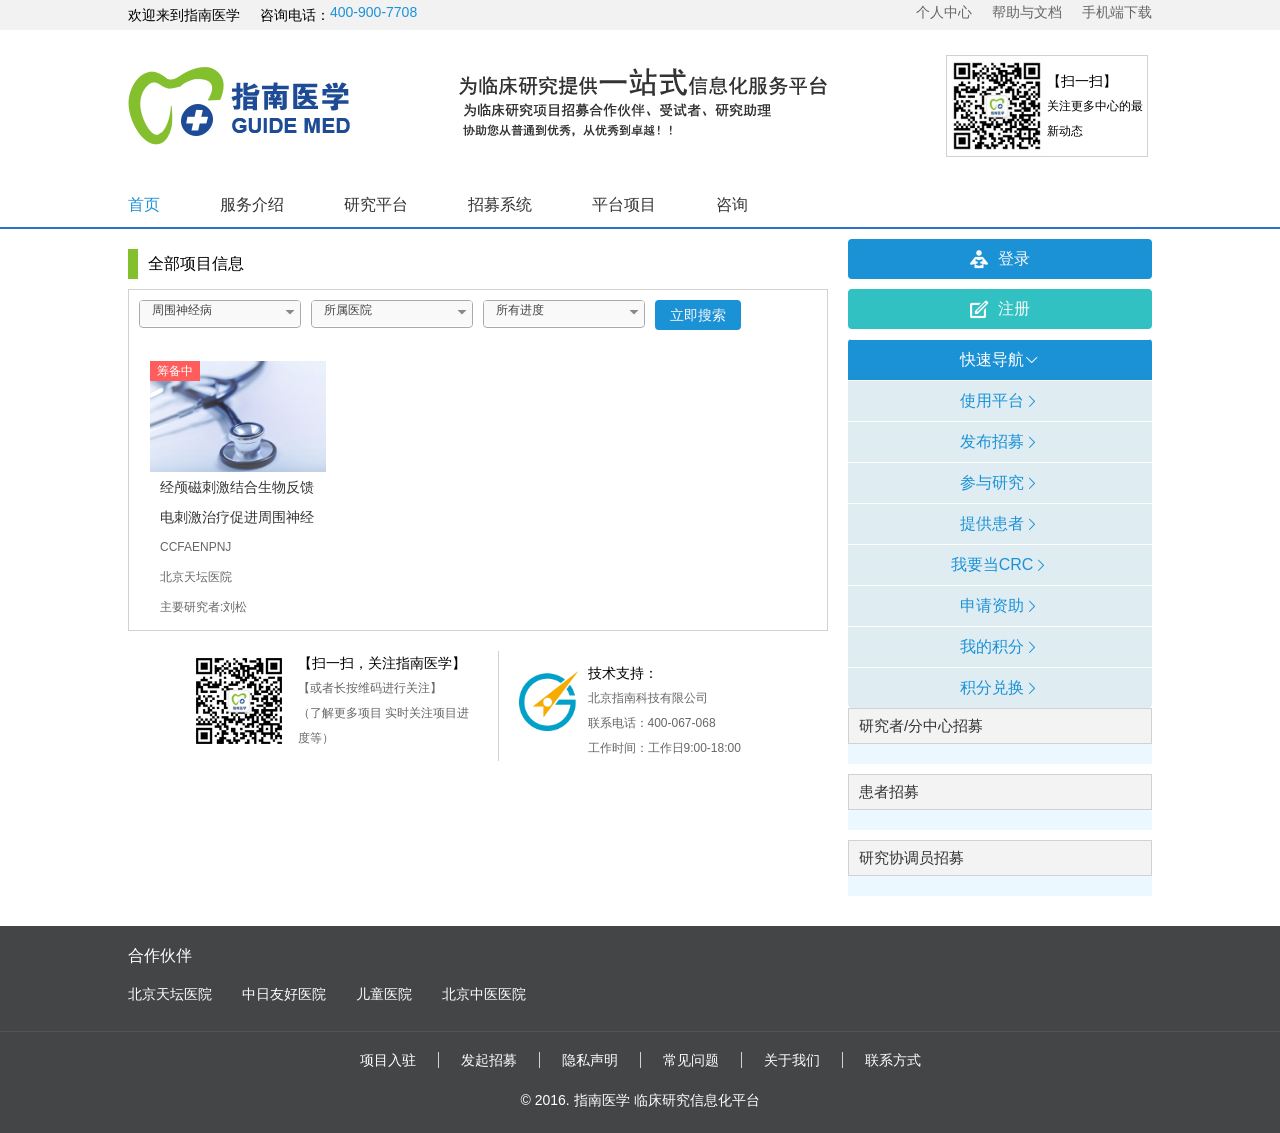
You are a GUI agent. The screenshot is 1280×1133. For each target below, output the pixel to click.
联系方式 (893, 1060)
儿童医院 (384, 994)
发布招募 (1000, 441)
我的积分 (1000, 646)
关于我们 (792, 1060)
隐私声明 (590, 1060)
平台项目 (624, 204)
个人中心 (944, 12)
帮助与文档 (1027, 12)
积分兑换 (1000, 687)
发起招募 (489, 1060)
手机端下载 (1117, 12)
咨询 (732, 204)
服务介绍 (252, 204)
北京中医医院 (484, 994)
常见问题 (691, 1060)
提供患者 (1000, 523)
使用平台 (1000, 400)
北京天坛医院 (170, 994)
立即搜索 (698, 315)
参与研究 (1000, 482)
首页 (144, 204)
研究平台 (376, 204)
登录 (1000, 259)
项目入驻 (388, 1060)
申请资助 (1000, 605)
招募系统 (500, 204)
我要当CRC (1000, 564)
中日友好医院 (284, 994)
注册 (1000, 309)
